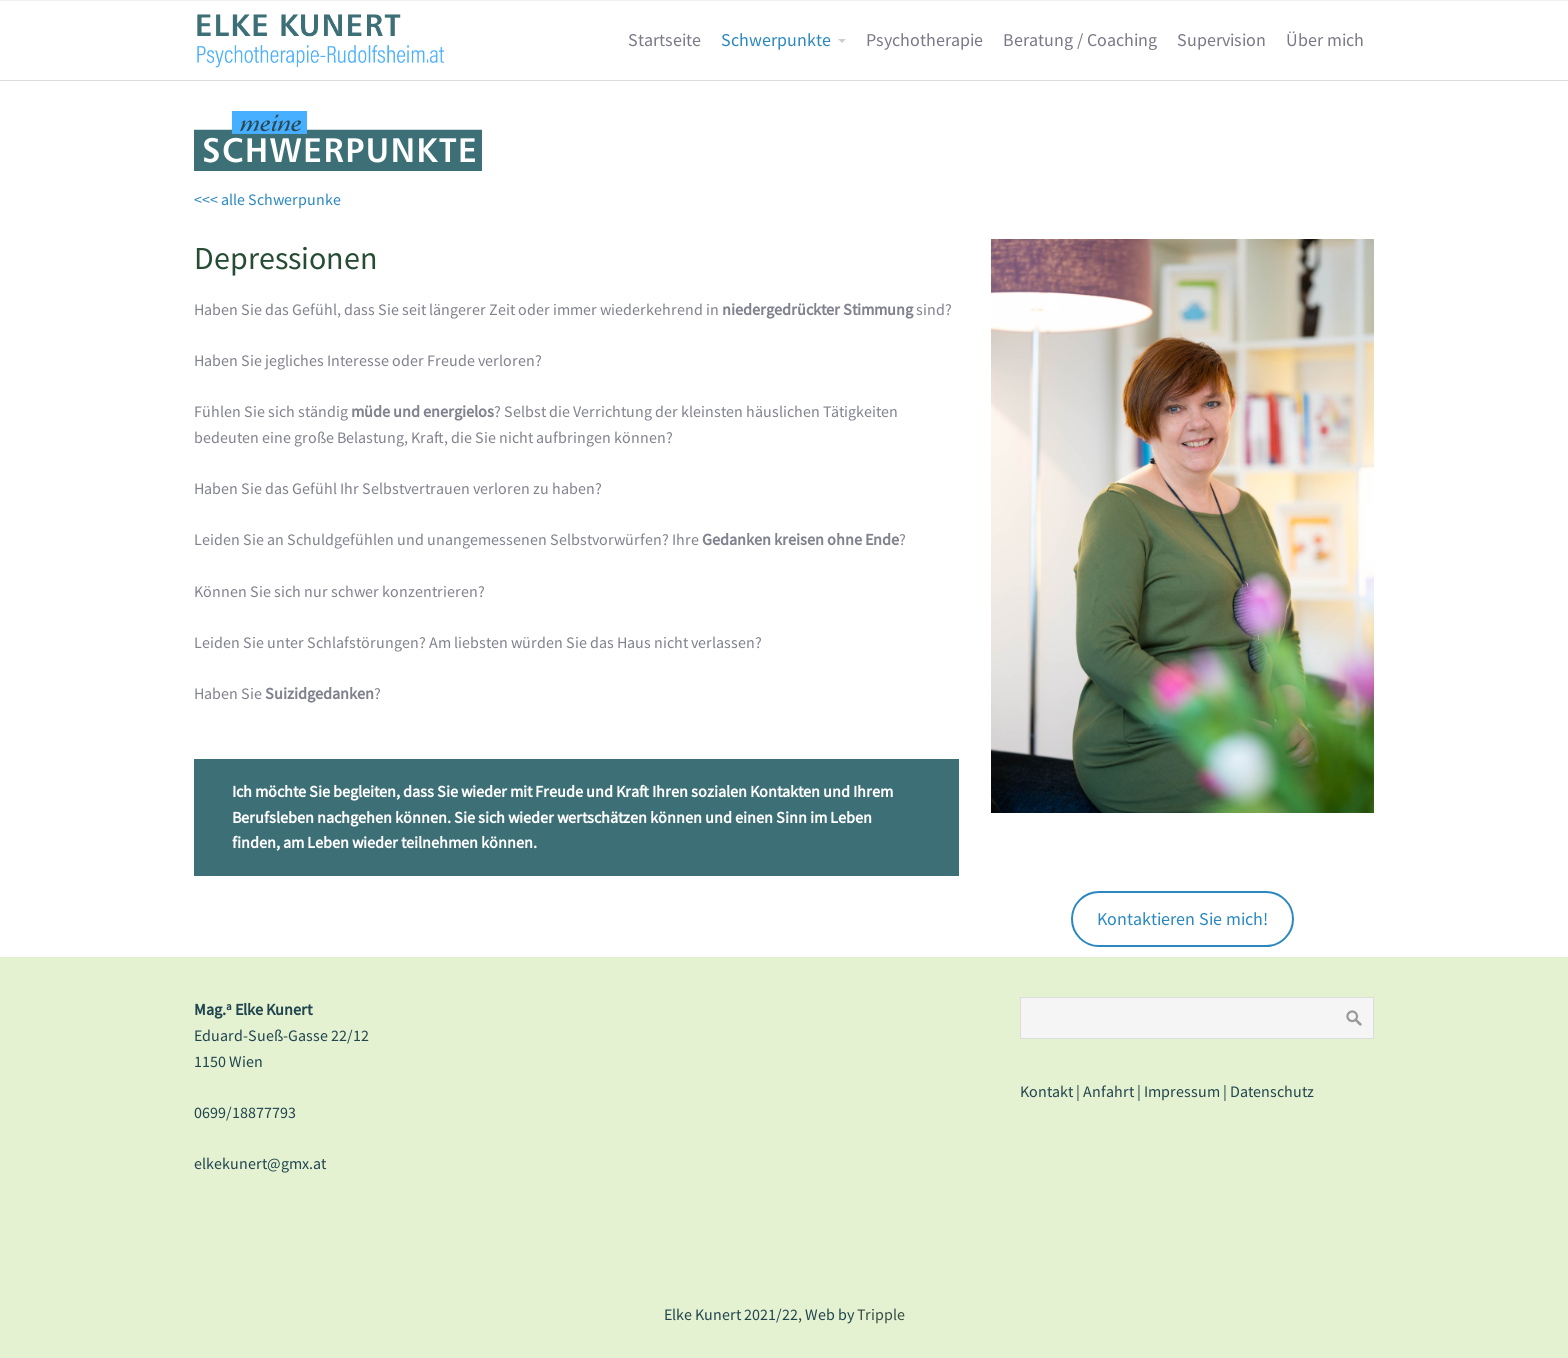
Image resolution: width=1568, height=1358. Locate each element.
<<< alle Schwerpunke (267, 199)
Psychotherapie (924, 40)
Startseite (664, 40)
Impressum (1182, 1091)
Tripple (881, 1314)
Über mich (1325, 40)
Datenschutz (1272, 1091)
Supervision (1221, 40)
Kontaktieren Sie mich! (1182, 918)
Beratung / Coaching (1080, 40)
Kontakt (1046, 1091)
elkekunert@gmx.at (260, 1163)
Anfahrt (1108, 1091)
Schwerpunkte (776, 40)
